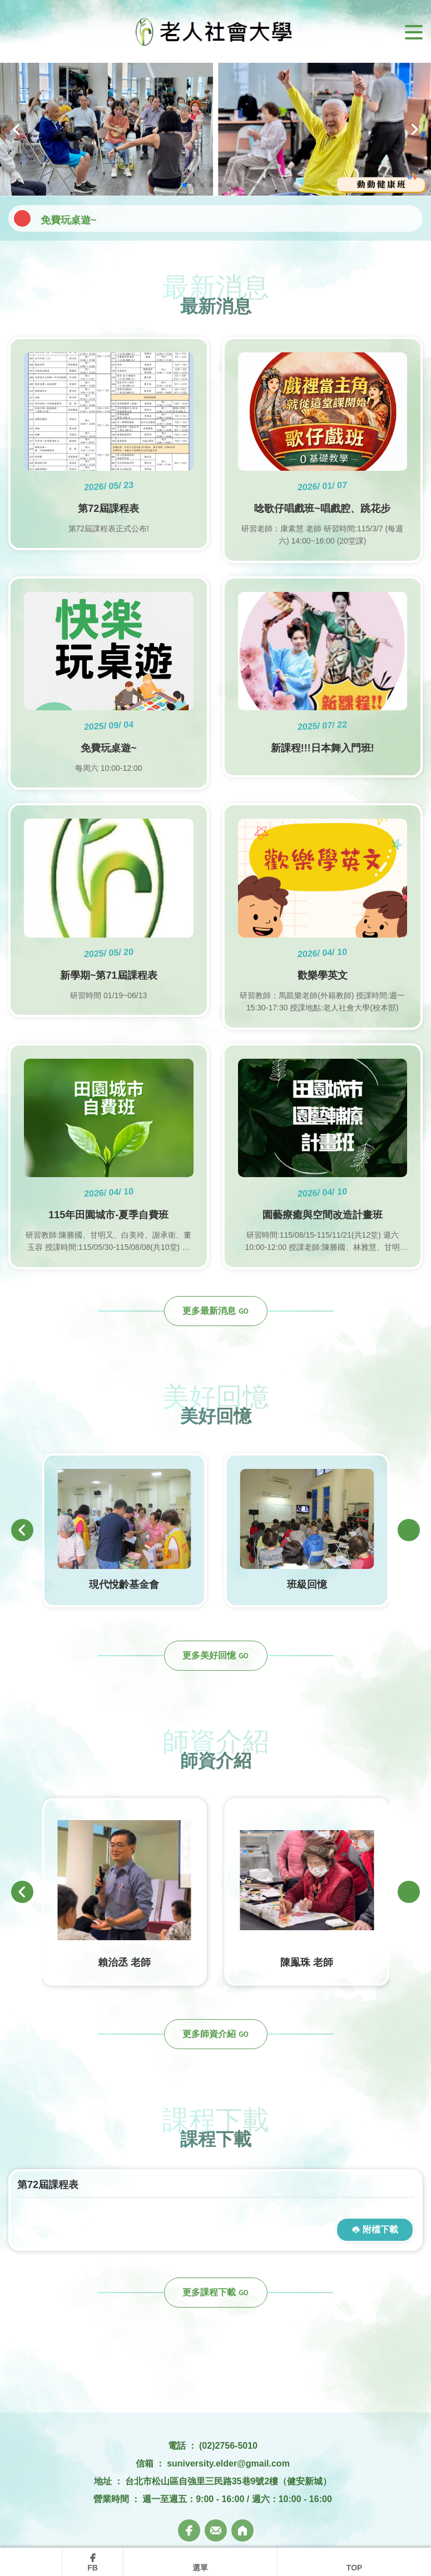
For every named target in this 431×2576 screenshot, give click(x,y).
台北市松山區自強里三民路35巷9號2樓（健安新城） (228, 2481)
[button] (16, 129)
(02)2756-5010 (228, 2445)
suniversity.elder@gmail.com (228, 2463)
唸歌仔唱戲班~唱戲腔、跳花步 (109, 218)
